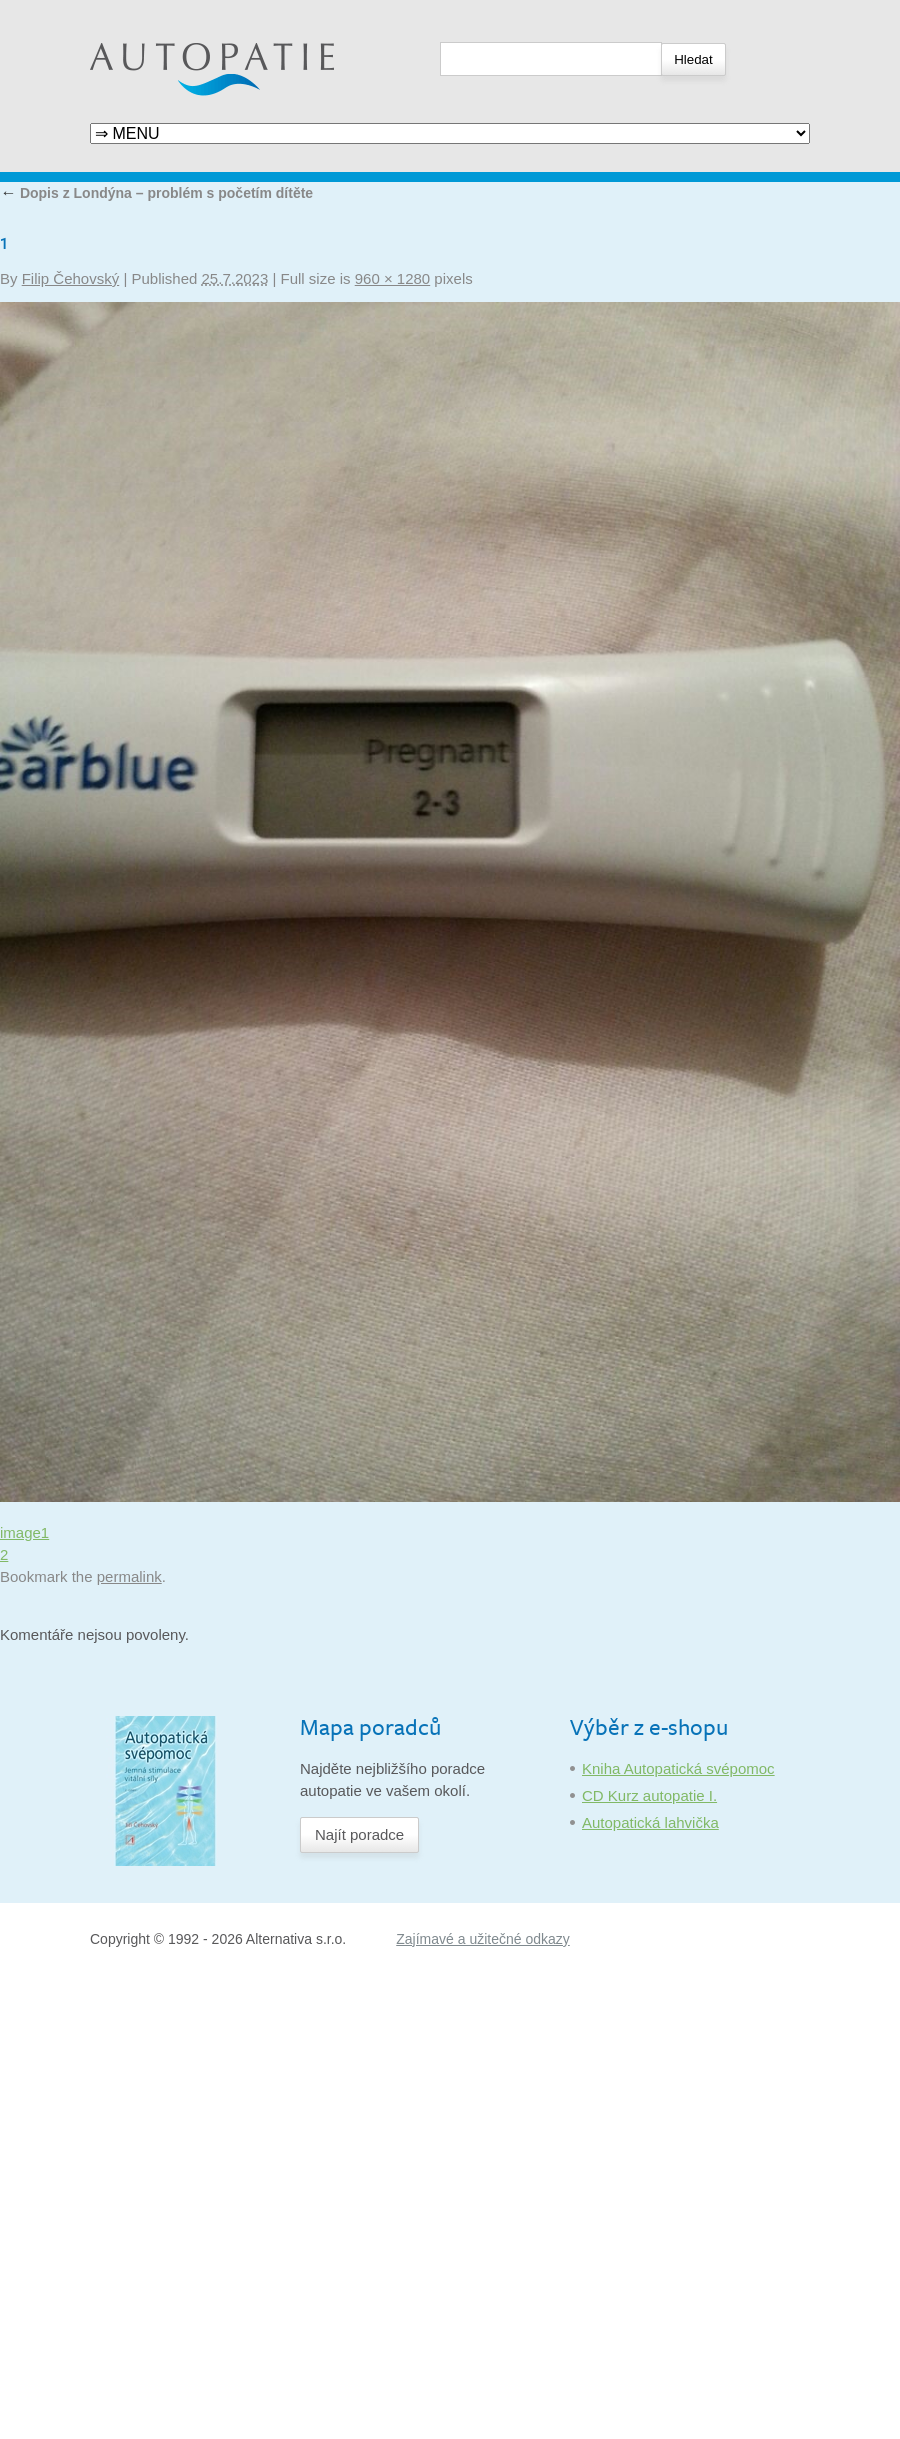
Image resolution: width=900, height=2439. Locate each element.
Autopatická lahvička (650, 1822)
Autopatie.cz (131, 10)
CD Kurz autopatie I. (649, 1795)
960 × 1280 (393, 278)
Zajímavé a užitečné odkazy (483, 1939)
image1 (24, 1532)
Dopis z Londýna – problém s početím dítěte (156, 193)
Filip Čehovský (71, 278)
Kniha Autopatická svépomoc (678, 1768)
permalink (129, 1576)
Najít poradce (359, 1834)
